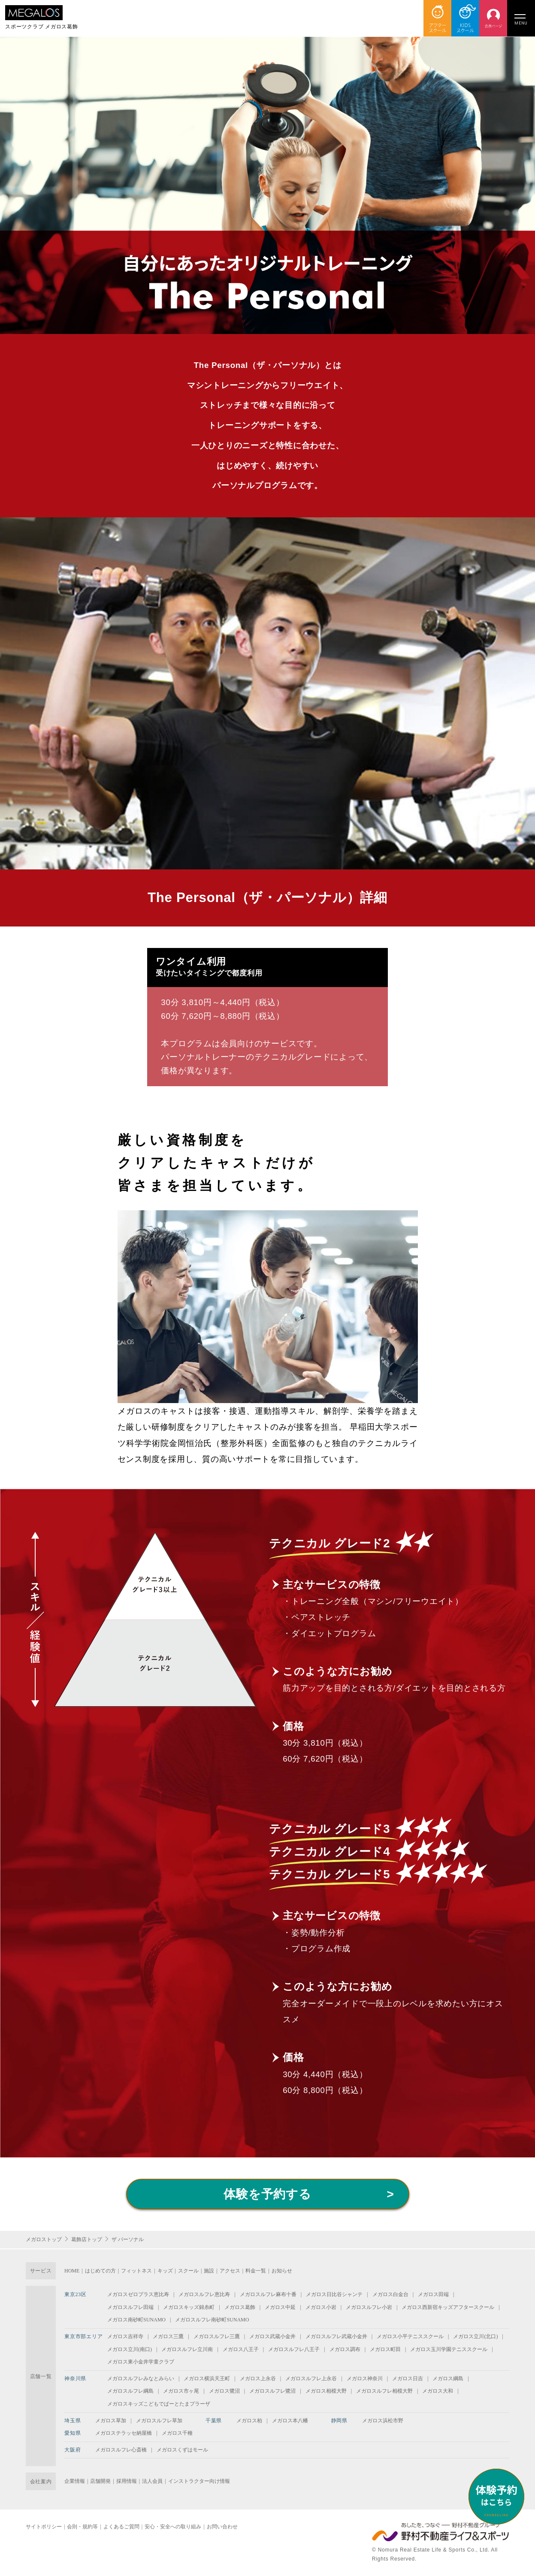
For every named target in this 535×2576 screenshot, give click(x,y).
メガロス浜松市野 (382, 2421)
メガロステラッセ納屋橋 (123, 2433)
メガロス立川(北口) (475, 2336)
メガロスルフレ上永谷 (311, 2379)
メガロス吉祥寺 (125, 2336)
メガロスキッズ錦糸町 (189, 2307)
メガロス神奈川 (365, 2379)
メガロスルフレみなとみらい (140, 2379)
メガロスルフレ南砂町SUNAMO (212, 2320)
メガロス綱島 (447, 2379)
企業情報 (74, 2481)
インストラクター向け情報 (199, 2481)
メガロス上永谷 (258, 2379)
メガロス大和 (437, 2391)
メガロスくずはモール (182, 2450)
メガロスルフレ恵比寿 (204, 2294)
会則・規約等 (82, 2527)
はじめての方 (100, 2271)
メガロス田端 (433, 2294)
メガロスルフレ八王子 (294, 2349)
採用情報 (126, 2481)
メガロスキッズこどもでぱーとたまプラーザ (158, 2404)
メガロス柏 (249, 2421)
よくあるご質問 (121, 2527)
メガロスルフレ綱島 (130, 2391)
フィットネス (136, 2271)
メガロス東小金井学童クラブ (140, 2362)
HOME (71, 2271)
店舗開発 (100, 2481)
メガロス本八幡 (290, 2421)
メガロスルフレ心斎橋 (121, 2450)
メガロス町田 (385, 2349)
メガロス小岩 (320, 2307)
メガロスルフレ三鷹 (216, 2336)
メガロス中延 (280, 2307)
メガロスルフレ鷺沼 (272, 2391)
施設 (209, 2271)
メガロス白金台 (390, 2294)
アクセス (230, 2271)
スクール (188, 2271)
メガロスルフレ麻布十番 (268, 2294)
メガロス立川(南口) (129, 2349)
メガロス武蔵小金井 (272, 2336)
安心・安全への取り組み (173, 2527)
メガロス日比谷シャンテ (334, 2294)
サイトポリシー (44, 2527)
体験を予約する (267, 2194)
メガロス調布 (344, 2349)
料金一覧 (255, 2271)
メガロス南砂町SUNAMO (136, 2320)
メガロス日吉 (407, 2379)
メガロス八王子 (241, 2349)
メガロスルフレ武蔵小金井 (336, 2336)
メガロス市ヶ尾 (181, 2391)
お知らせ (282, 2271)
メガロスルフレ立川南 (187, 2349)
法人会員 (152, 2481)
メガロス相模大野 (326, 2391)
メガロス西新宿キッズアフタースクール (448, 2307)
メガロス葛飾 (239, 2307)
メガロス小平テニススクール (410, 2336)
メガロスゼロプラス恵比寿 (138, 2294)
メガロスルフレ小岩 (369, 2307)
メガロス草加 (110, 2421)
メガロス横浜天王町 (207, 2379)
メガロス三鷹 (168, 2336)
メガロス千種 (177, 2433)
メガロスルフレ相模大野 (384, 2391)
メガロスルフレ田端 (130, 2307)
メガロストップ (44, 2239)
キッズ (165, 2271)
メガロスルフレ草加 (159, 2421)
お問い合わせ (222, 2527)
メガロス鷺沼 (224, 2391)
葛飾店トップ (86, 2239)
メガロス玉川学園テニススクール (448, 2349)
